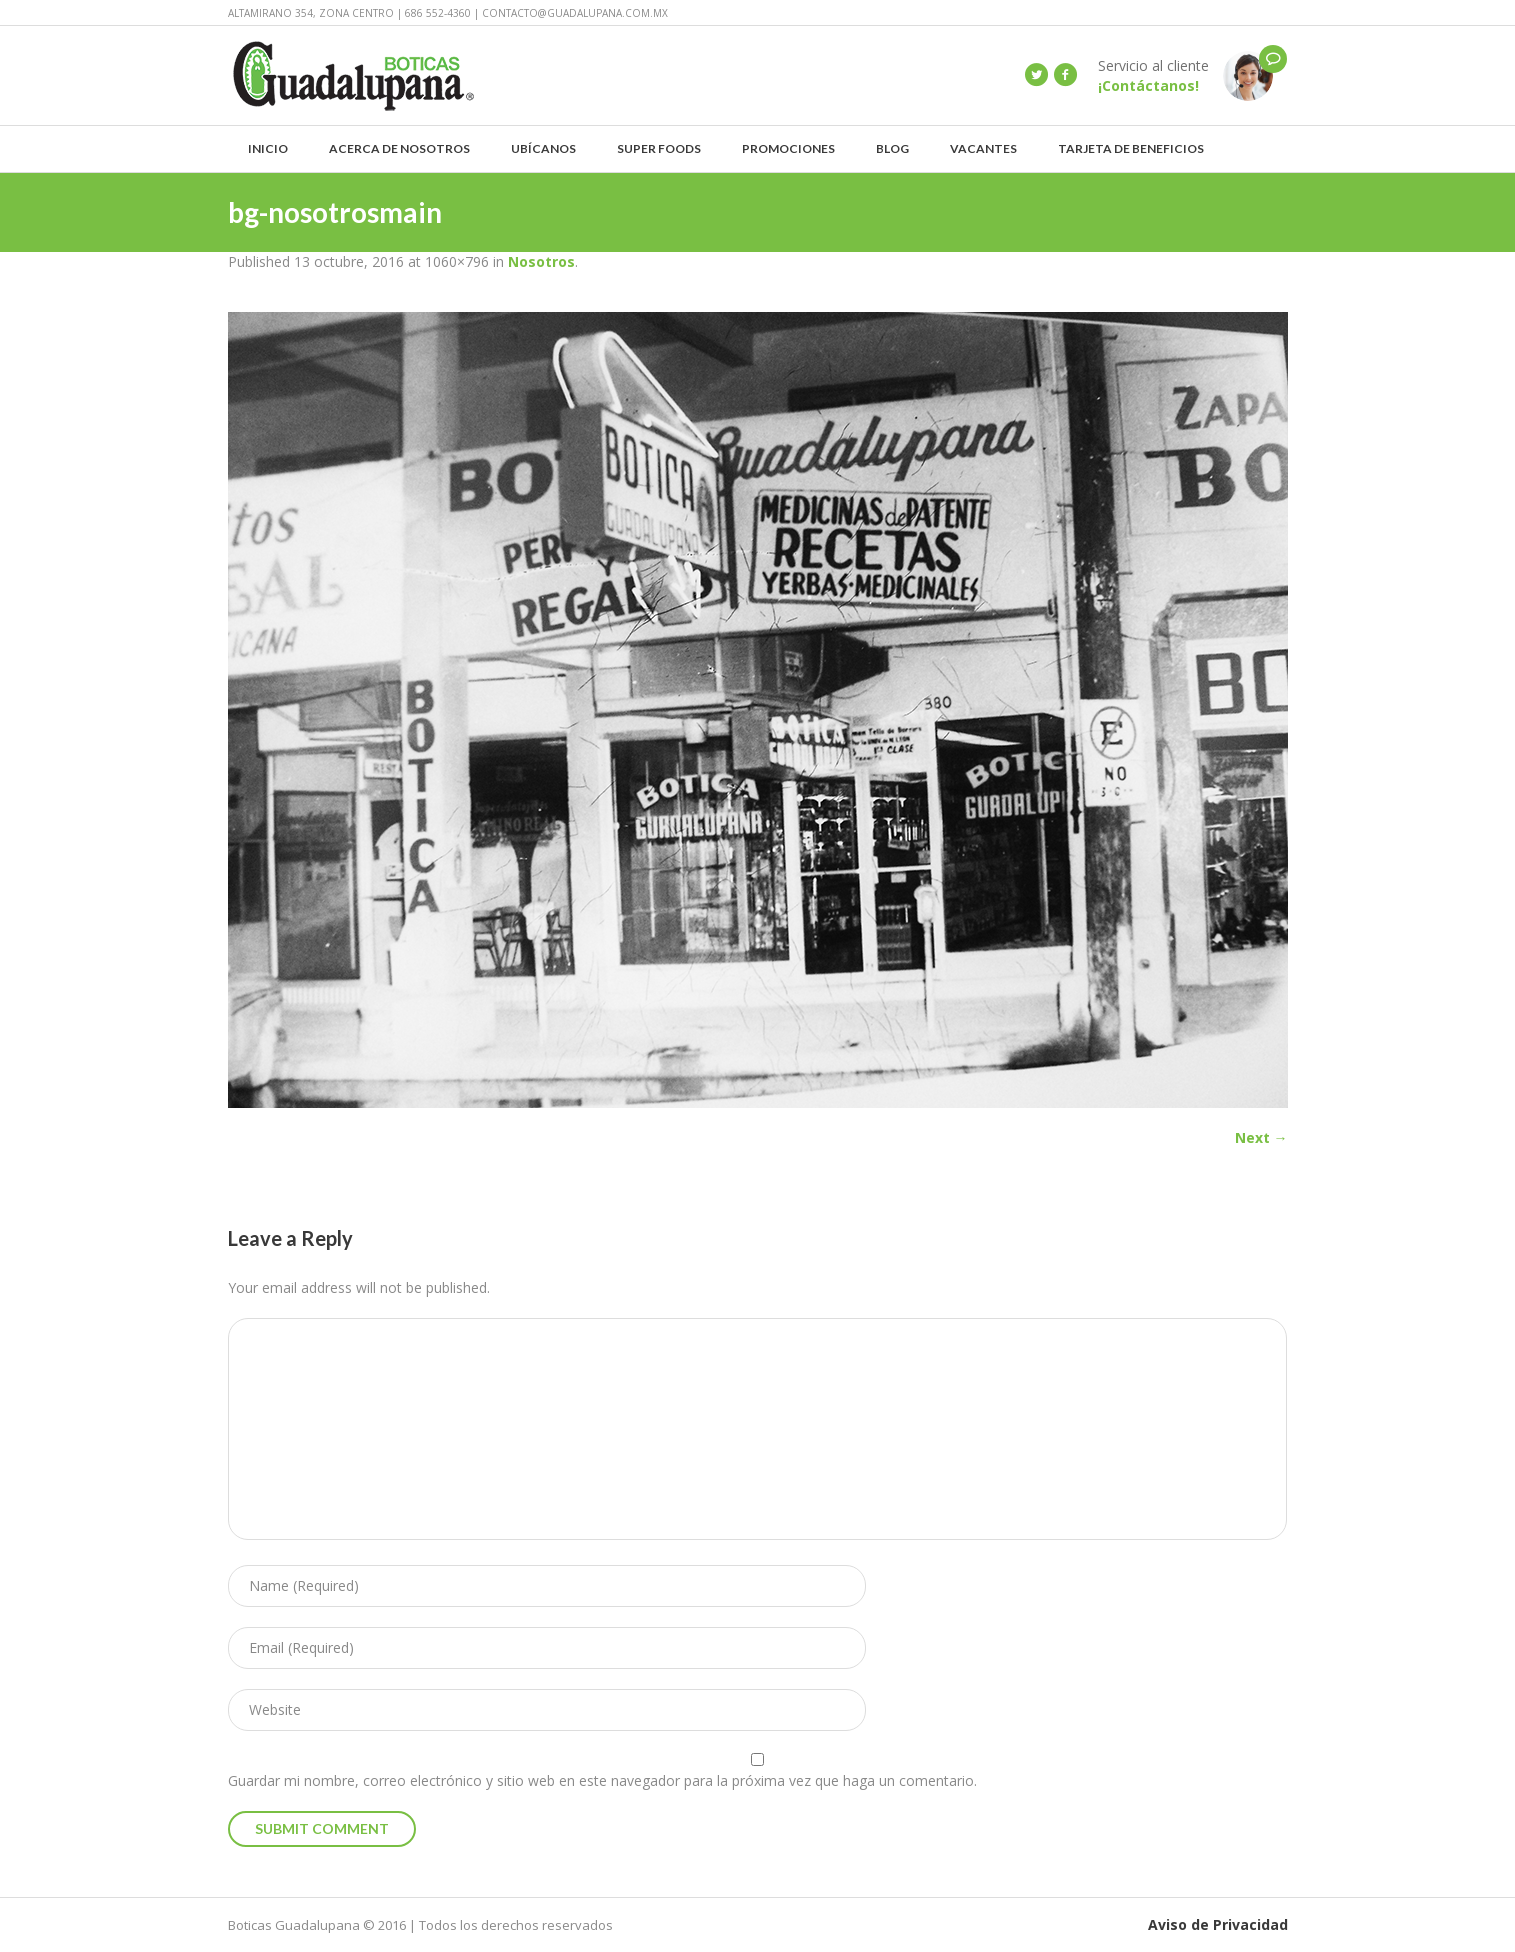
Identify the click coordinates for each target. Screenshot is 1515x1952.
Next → (1261, 1137)
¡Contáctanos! (1148, 85)
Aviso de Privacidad (1218, 1924)
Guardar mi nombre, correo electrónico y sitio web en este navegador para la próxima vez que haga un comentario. (602, 1780)
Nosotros (541, 261)
